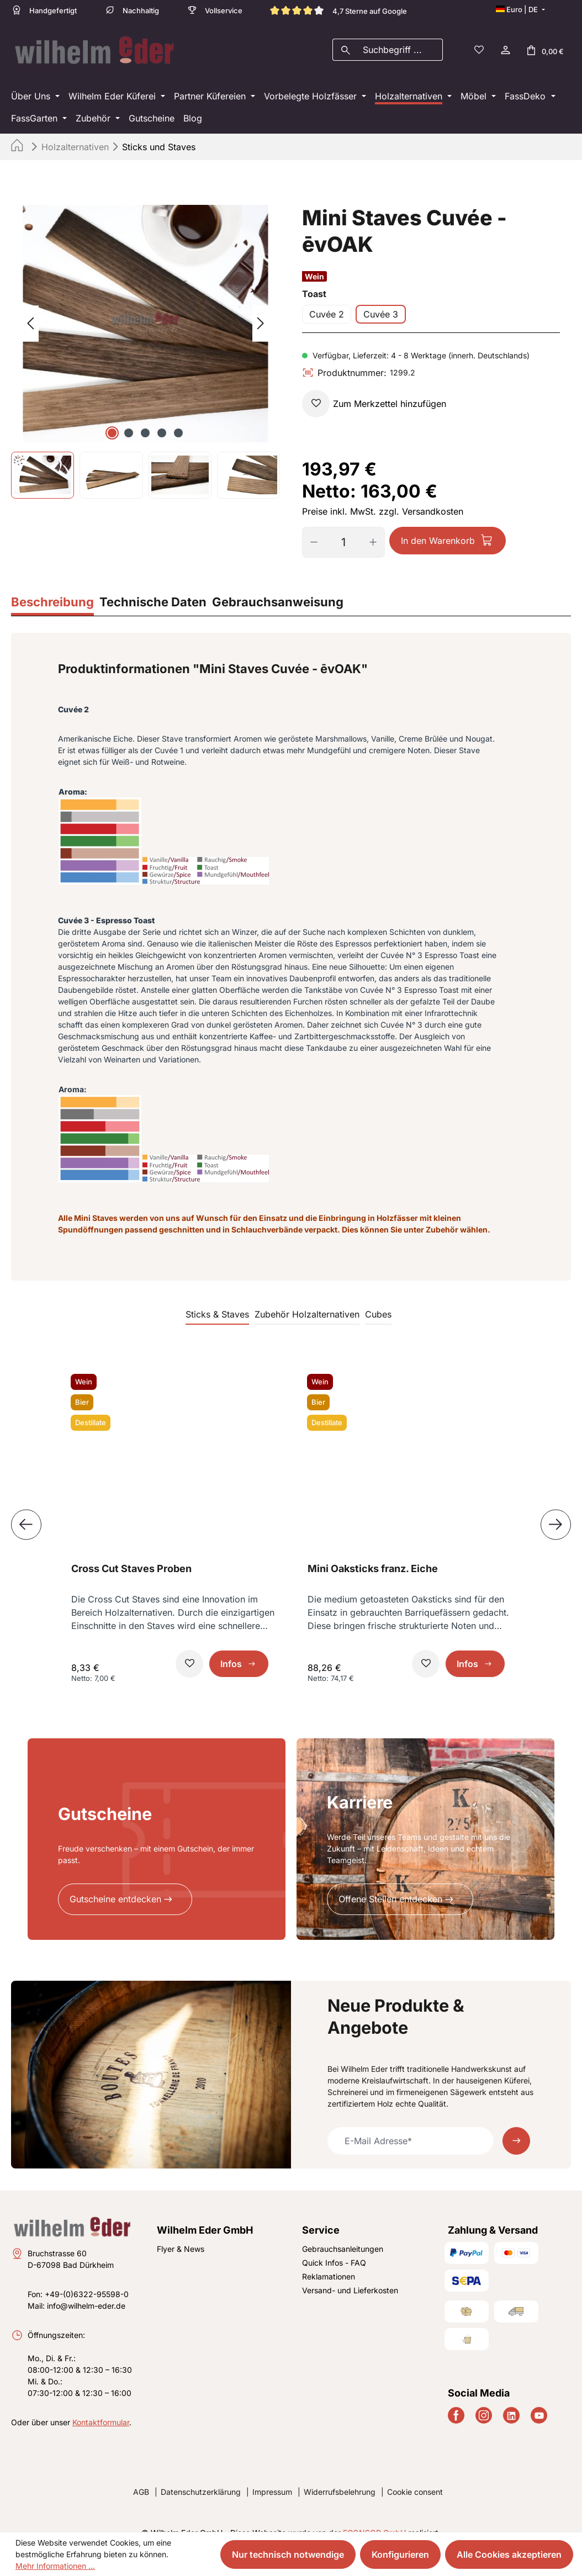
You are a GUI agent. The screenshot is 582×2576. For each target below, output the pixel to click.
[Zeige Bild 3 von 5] (145, 417)
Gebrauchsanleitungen (342, 2233)
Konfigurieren (400, 2554)
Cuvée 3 (380, 298)
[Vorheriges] (30, 308)
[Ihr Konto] (504, 42)
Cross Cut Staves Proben (131, 1553)
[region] (145, 336)
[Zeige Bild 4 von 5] (161, 417)
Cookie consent (415, 2476)
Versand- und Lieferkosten (350, 2274)
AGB (141, 2476)
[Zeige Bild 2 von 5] (128, 417)
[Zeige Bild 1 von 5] (112, 417)
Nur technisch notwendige (288, 2554)
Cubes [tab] (378, 1298)
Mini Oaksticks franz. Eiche (373, 1553)
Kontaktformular (100, 2406)
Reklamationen (328, 2261)
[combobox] (400, 42)
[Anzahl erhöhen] (377, 526)
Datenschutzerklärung (201, 2476)
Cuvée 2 (326, 298)
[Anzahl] (343, 526)
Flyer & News (180, 2233)
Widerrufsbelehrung (339, 2476)
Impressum (272, 2476)
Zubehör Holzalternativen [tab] (307, 1298)
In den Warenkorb (438, 525)
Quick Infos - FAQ (334, 2247)
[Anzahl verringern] (310, 526)
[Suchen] (345, 42)
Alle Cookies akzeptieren (509, 2554)
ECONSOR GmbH (374, 2517)
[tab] (52, 587)
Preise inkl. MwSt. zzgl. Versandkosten (382, 495)
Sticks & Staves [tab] (217, 1298)
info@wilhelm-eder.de (86, 2290)
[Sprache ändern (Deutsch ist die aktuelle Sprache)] (520, 9)
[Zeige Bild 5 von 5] (178, 417)
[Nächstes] (260, 308)
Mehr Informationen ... (55, 2565)
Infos (231, 1648)
